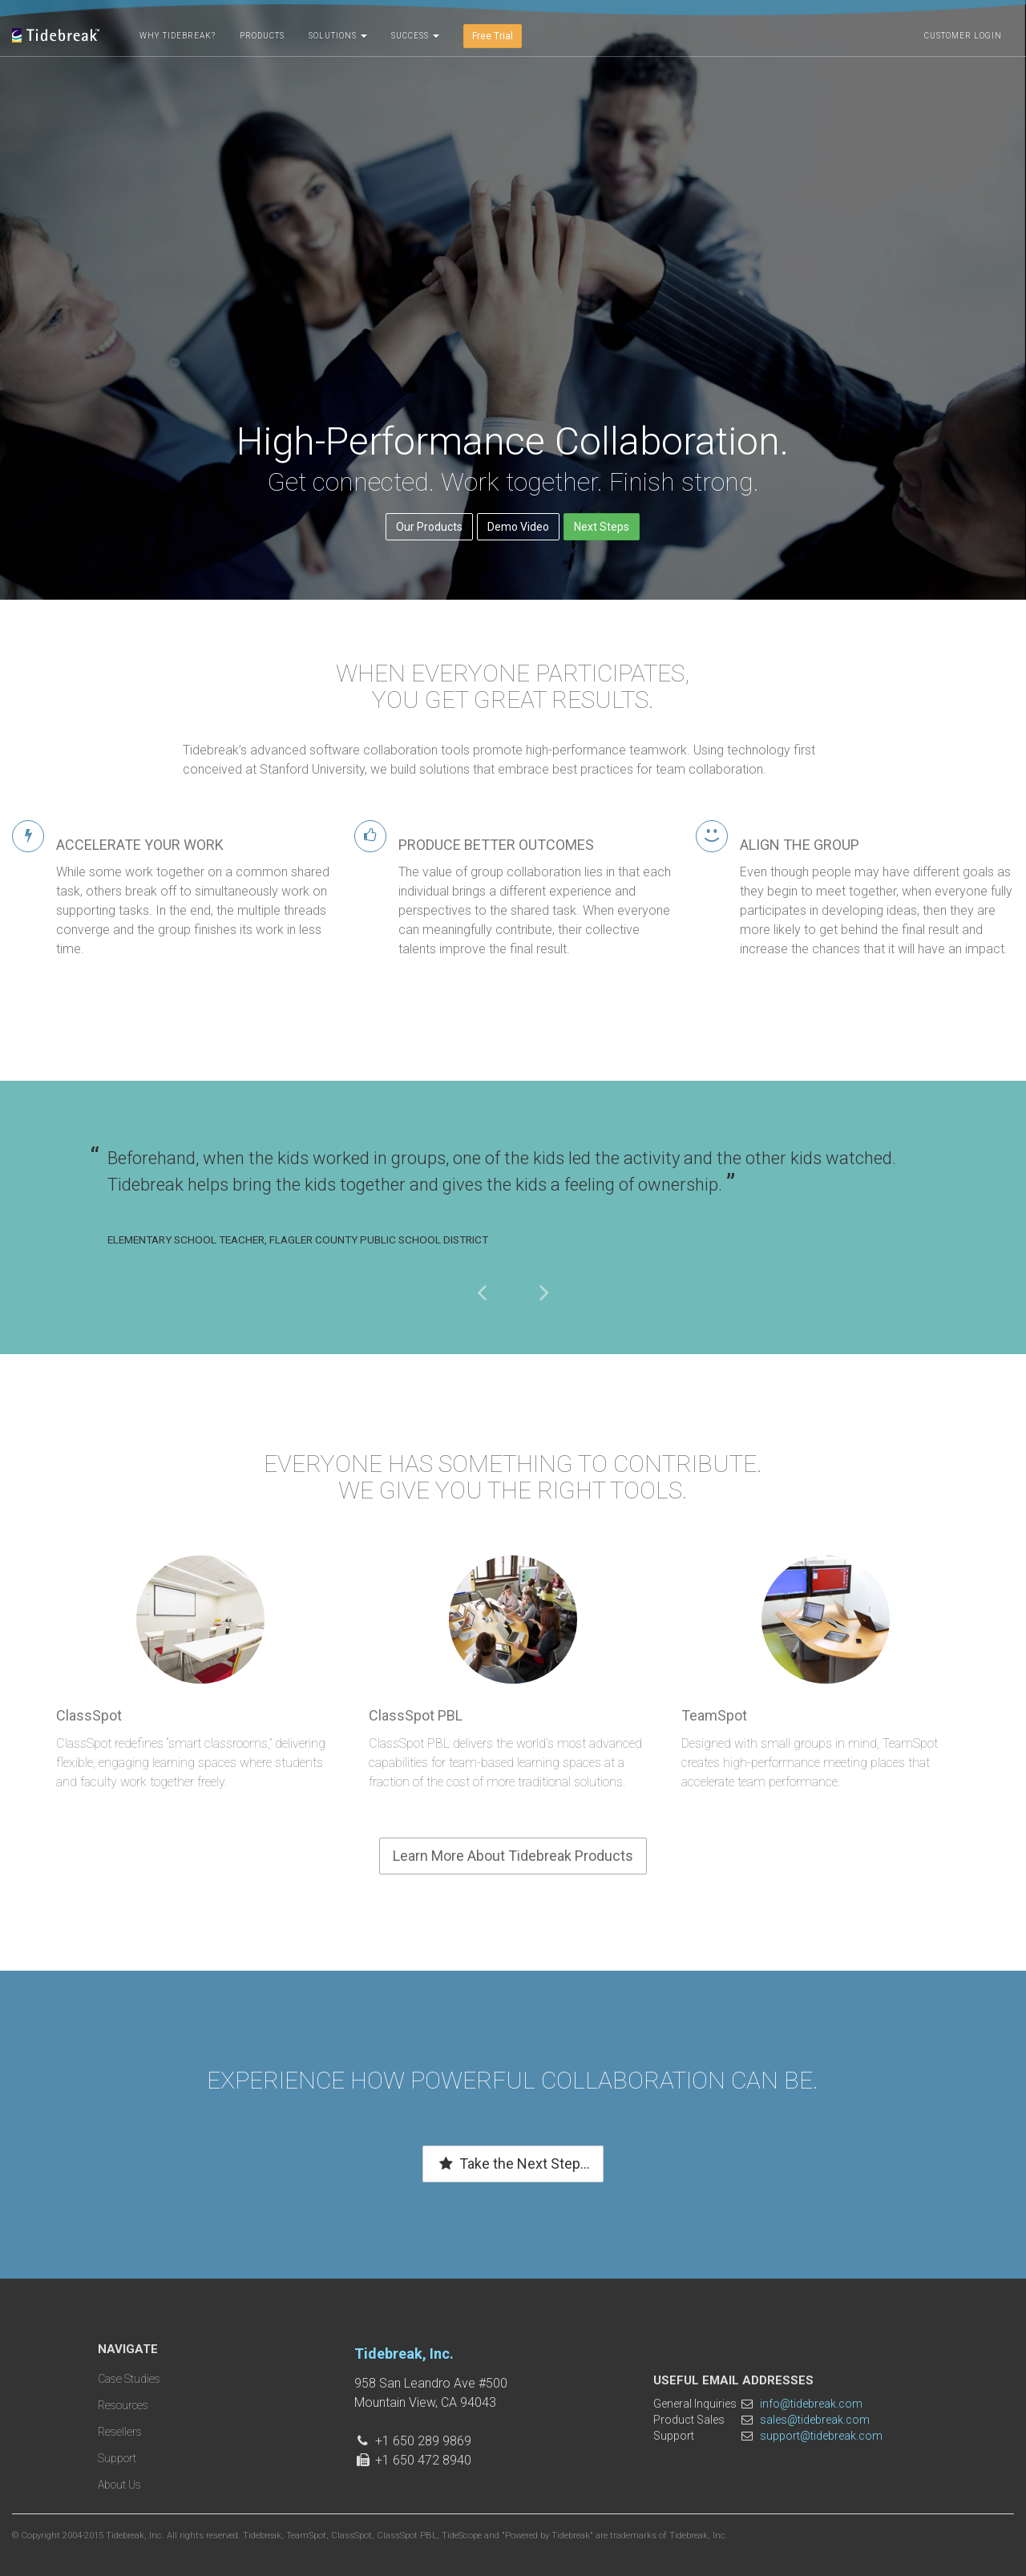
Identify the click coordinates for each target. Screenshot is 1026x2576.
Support (117, 2458)
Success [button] (415, 35)
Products (262, 35)
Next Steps (601, 526)
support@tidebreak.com (821, 2435)
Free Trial (492, 36)
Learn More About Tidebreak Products (513, 1855)
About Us (119, 2484)
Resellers (120, 2431)
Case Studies (129, 2378)
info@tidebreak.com (811, 2403)
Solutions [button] (338, 35)
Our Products (429, 526)
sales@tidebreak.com (815, 2419)
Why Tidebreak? (177, 35)
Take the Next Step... (513, 2163)
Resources (123, 2405)
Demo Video (518, 526)
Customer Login (963, 35)
